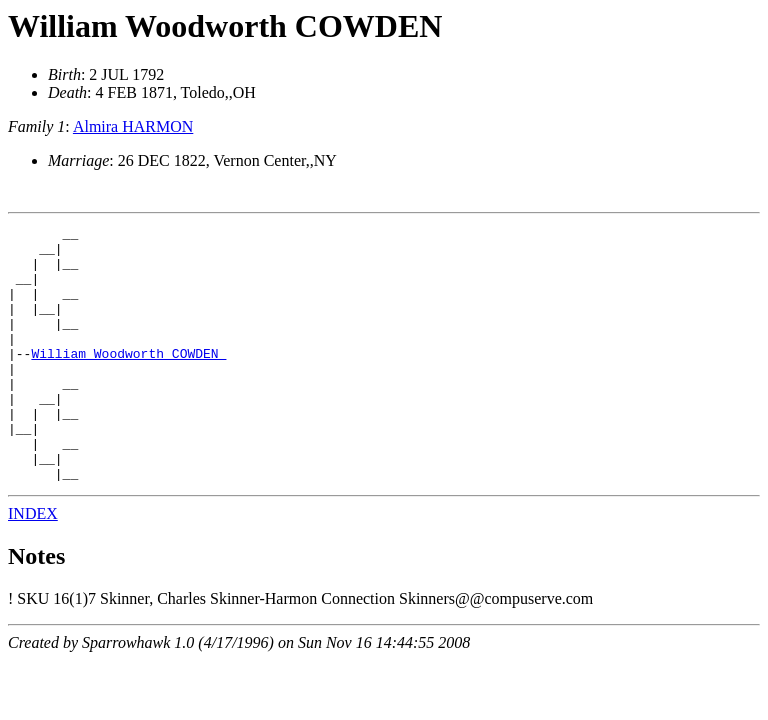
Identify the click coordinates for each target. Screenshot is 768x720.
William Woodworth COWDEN (225, 26)
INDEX (33, 564)
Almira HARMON (133, 126)
